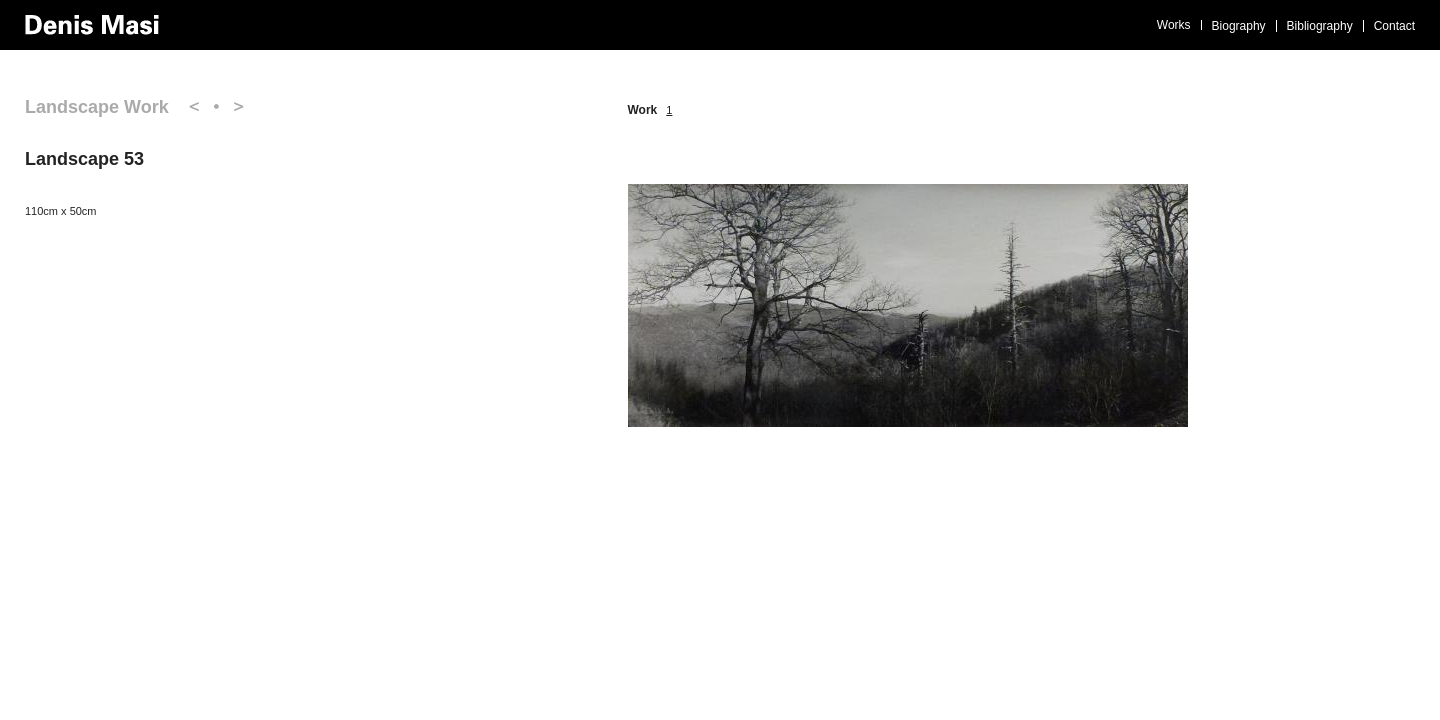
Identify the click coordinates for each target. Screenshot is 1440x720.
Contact (1394, 26)
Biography (1239, 26)
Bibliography (1320, 26)
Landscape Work (97, 107)
